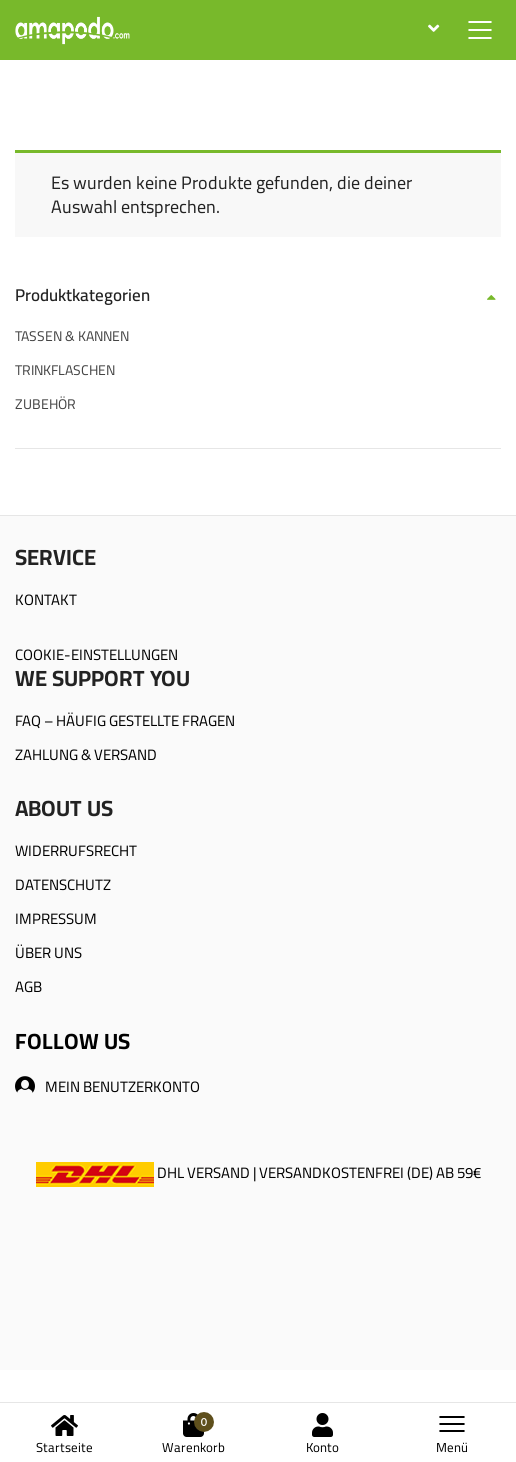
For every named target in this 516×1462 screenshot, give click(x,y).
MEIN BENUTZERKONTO (107, 1086)
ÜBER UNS (48, 952)
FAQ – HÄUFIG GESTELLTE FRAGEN (125, 720)
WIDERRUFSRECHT (76, 850)
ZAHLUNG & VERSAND (86, 754)
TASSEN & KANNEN (72, 336)
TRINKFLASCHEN (65, 370)
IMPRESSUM (56, 918)
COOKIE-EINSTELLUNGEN (96, 654)
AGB (28, 986)
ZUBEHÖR (45, 404)
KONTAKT (46, 599)
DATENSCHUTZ (63, 884)
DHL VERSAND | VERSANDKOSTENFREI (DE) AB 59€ (258, 1172)
